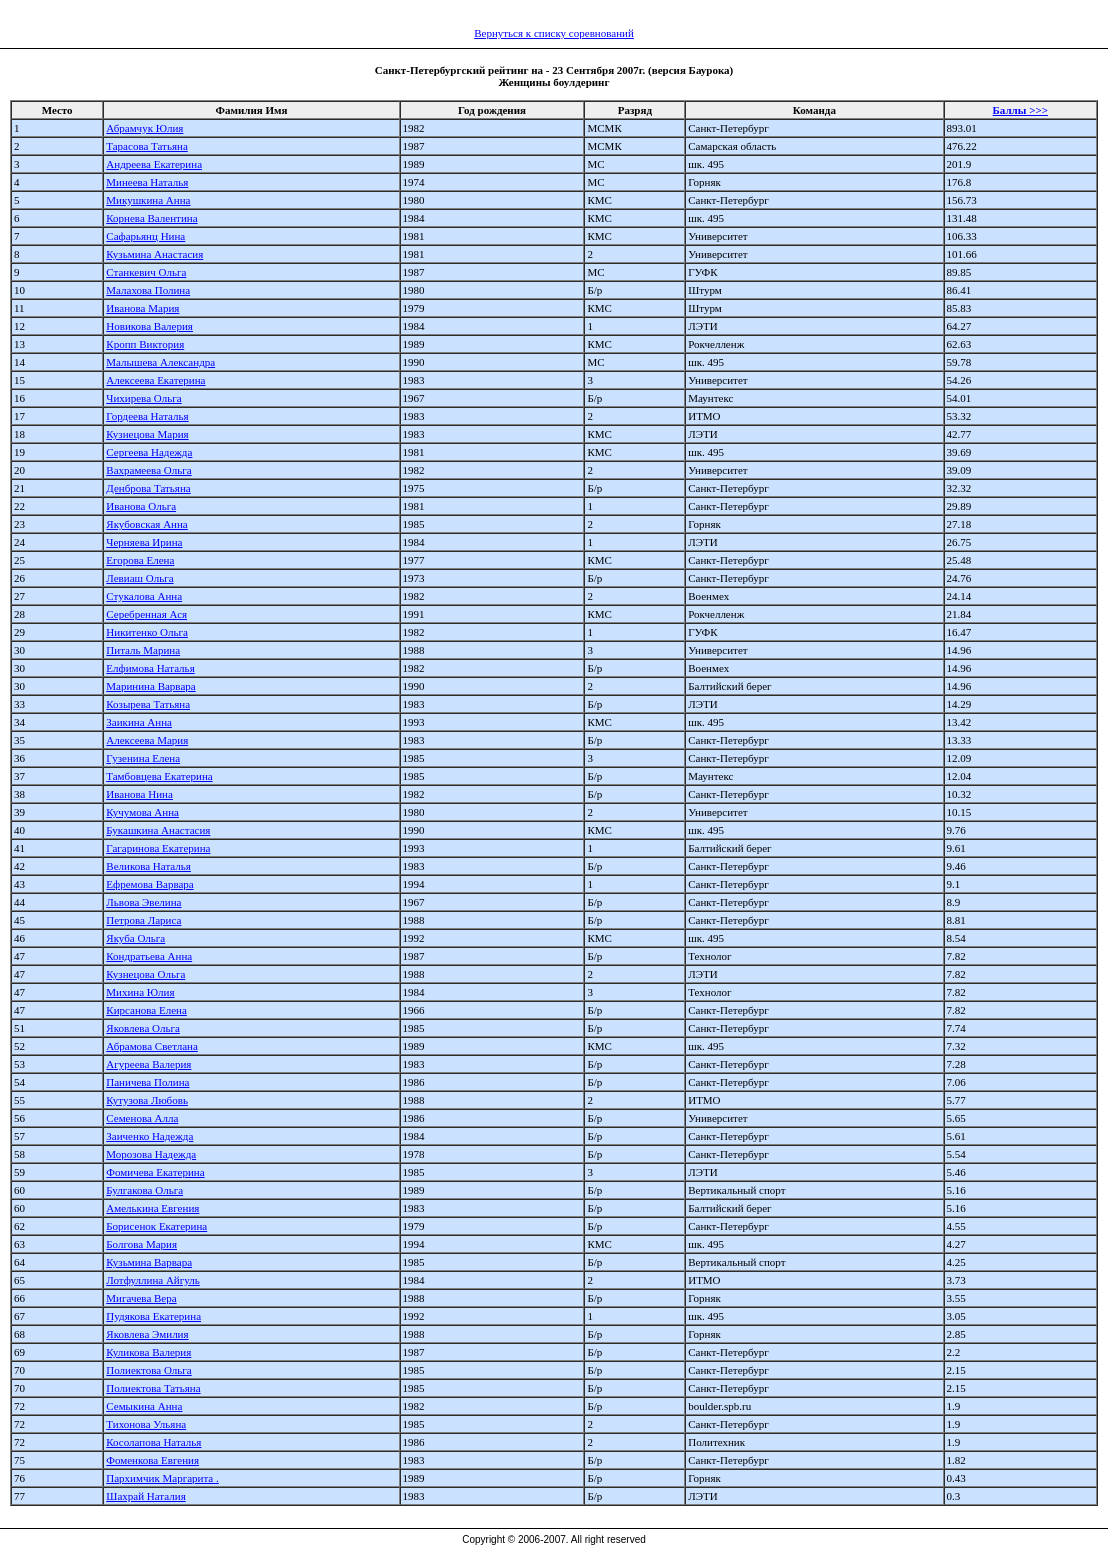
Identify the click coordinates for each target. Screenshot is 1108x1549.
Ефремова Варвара (149, 884)
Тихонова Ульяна (146, 1424)
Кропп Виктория (145, 344)
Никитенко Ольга (147, 632)
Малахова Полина (148, 290)
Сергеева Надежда (149, 452)
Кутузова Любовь (147, 1100)
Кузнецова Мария (147, 434)
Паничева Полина (147, 1082)
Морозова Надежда (151, 1154)
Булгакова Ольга (144, 1190)
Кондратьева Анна (149, 956)
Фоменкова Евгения (152, 1460)
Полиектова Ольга (148, 1370)
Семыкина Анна (144, 1406)
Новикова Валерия (149, 326)
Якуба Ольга (135, 938)
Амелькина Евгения (152, 1208)
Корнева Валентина (151, 218)
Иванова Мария (142, 308)
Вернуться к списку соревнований (554, 33)
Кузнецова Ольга (145, 974)
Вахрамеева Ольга (148, 470)
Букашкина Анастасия (158, 830)
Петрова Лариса (143, 920)
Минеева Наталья (147, 182)
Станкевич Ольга (146, 272)
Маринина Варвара (150, 686)
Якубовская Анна (146, 524)
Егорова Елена (140, 560)
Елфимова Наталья (150, 668)
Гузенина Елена (143, 758)
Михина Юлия (140, 992)
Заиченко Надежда (149, 1136)
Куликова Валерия (148, 1352)
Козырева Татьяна (148, 704)
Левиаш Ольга (139, 578)
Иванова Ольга (141, 506)
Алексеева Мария (147, 740)
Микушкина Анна (148, 200)
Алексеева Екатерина (155, 380)
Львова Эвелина (143, 902)
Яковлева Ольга (143, 1028)
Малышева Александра (160, 362)
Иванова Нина (139, 794)
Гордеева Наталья (147, 416)
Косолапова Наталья (153, 1442)
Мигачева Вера (141, 1298)
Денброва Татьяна (148, 488)
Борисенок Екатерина (156, 1226)
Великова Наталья (148, 866)
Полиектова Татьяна (153, 1388)
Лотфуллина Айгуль (152, 1280)
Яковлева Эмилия (147, 1334)
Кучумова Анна (142, 812)
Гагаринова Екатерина (158, 848)
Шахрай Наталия (145, 1496)
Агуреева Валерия (148, 1064)
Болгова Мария (141, 1244)
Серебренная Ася (146, 614)
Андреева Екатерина (154, 164)
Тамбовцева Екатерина (159, 776)
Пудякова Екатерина (153, 1316)
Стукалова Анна (144, 596)
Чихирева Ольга (143, 398)
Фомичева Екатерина (155, 1172)
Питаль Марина (143, 650)
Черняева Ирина (144, 542)
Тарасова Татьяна (146, 146)
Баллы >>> (1020, 110)
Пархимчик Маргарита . (162, 1478)
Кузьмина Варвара (149, 1262)
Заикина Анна (139, 722)
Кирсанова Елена (146, 1010)
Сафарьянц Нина (145, 236)
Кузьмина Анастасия (154, 254)
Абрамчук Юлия (144, 128)
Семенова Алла (142, 1118)
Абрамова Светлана (152, 1046)
